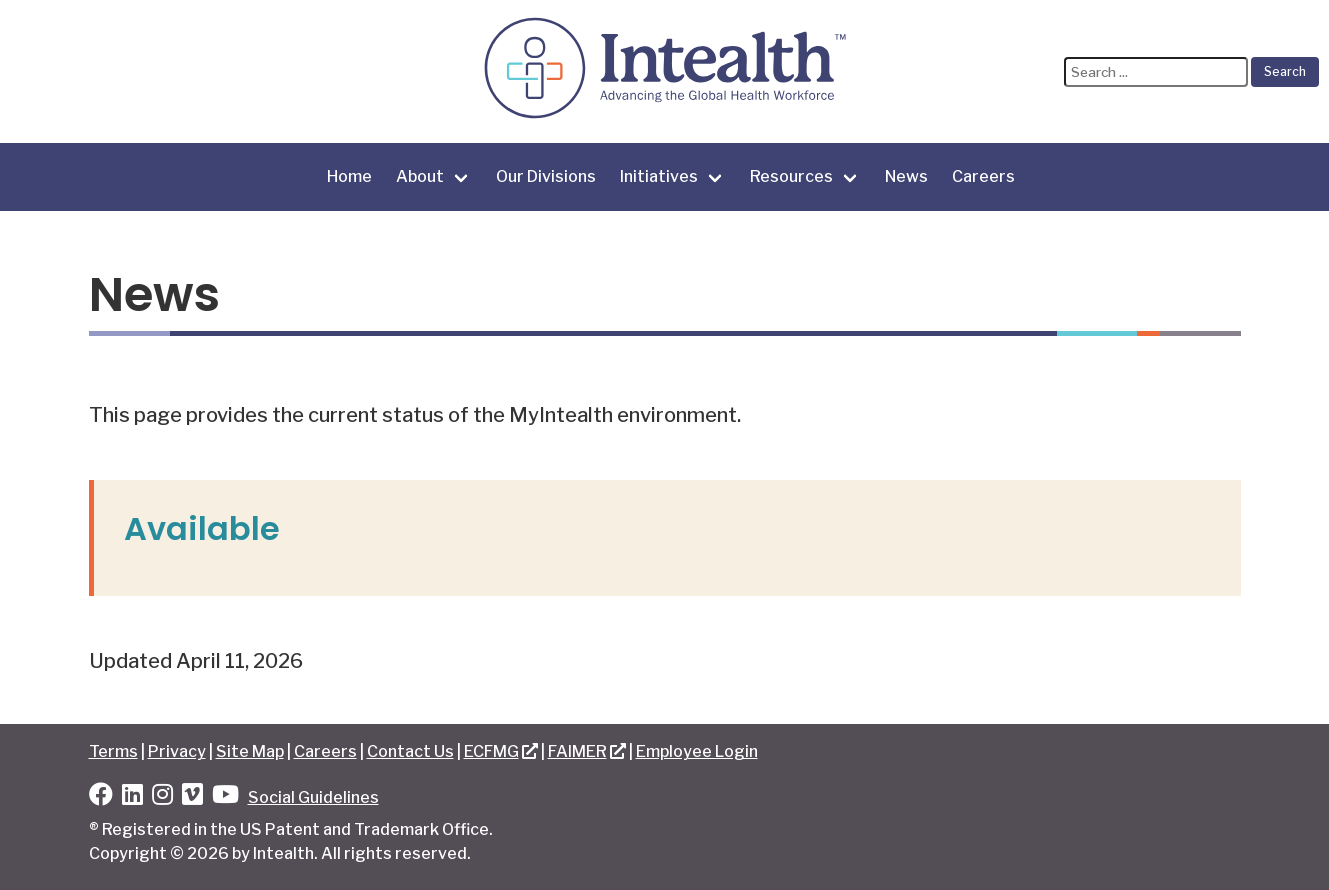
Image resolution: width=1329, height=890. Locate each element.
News (906, 176)
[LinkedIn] (132, 797)
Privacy (177, 751)
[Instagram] (162, 797)
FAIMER (577, 751)
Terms (113, 751)
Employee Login (697, 751)
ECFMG (491, 751)
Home (349, 176)
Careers (983, 176)
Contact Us (410, 751)
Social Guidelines (313, 797)
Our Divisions (546, 176)
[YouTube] (225, 797)
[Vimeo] (192, 797)
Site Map (250, 751)
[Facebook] (101, 797)
